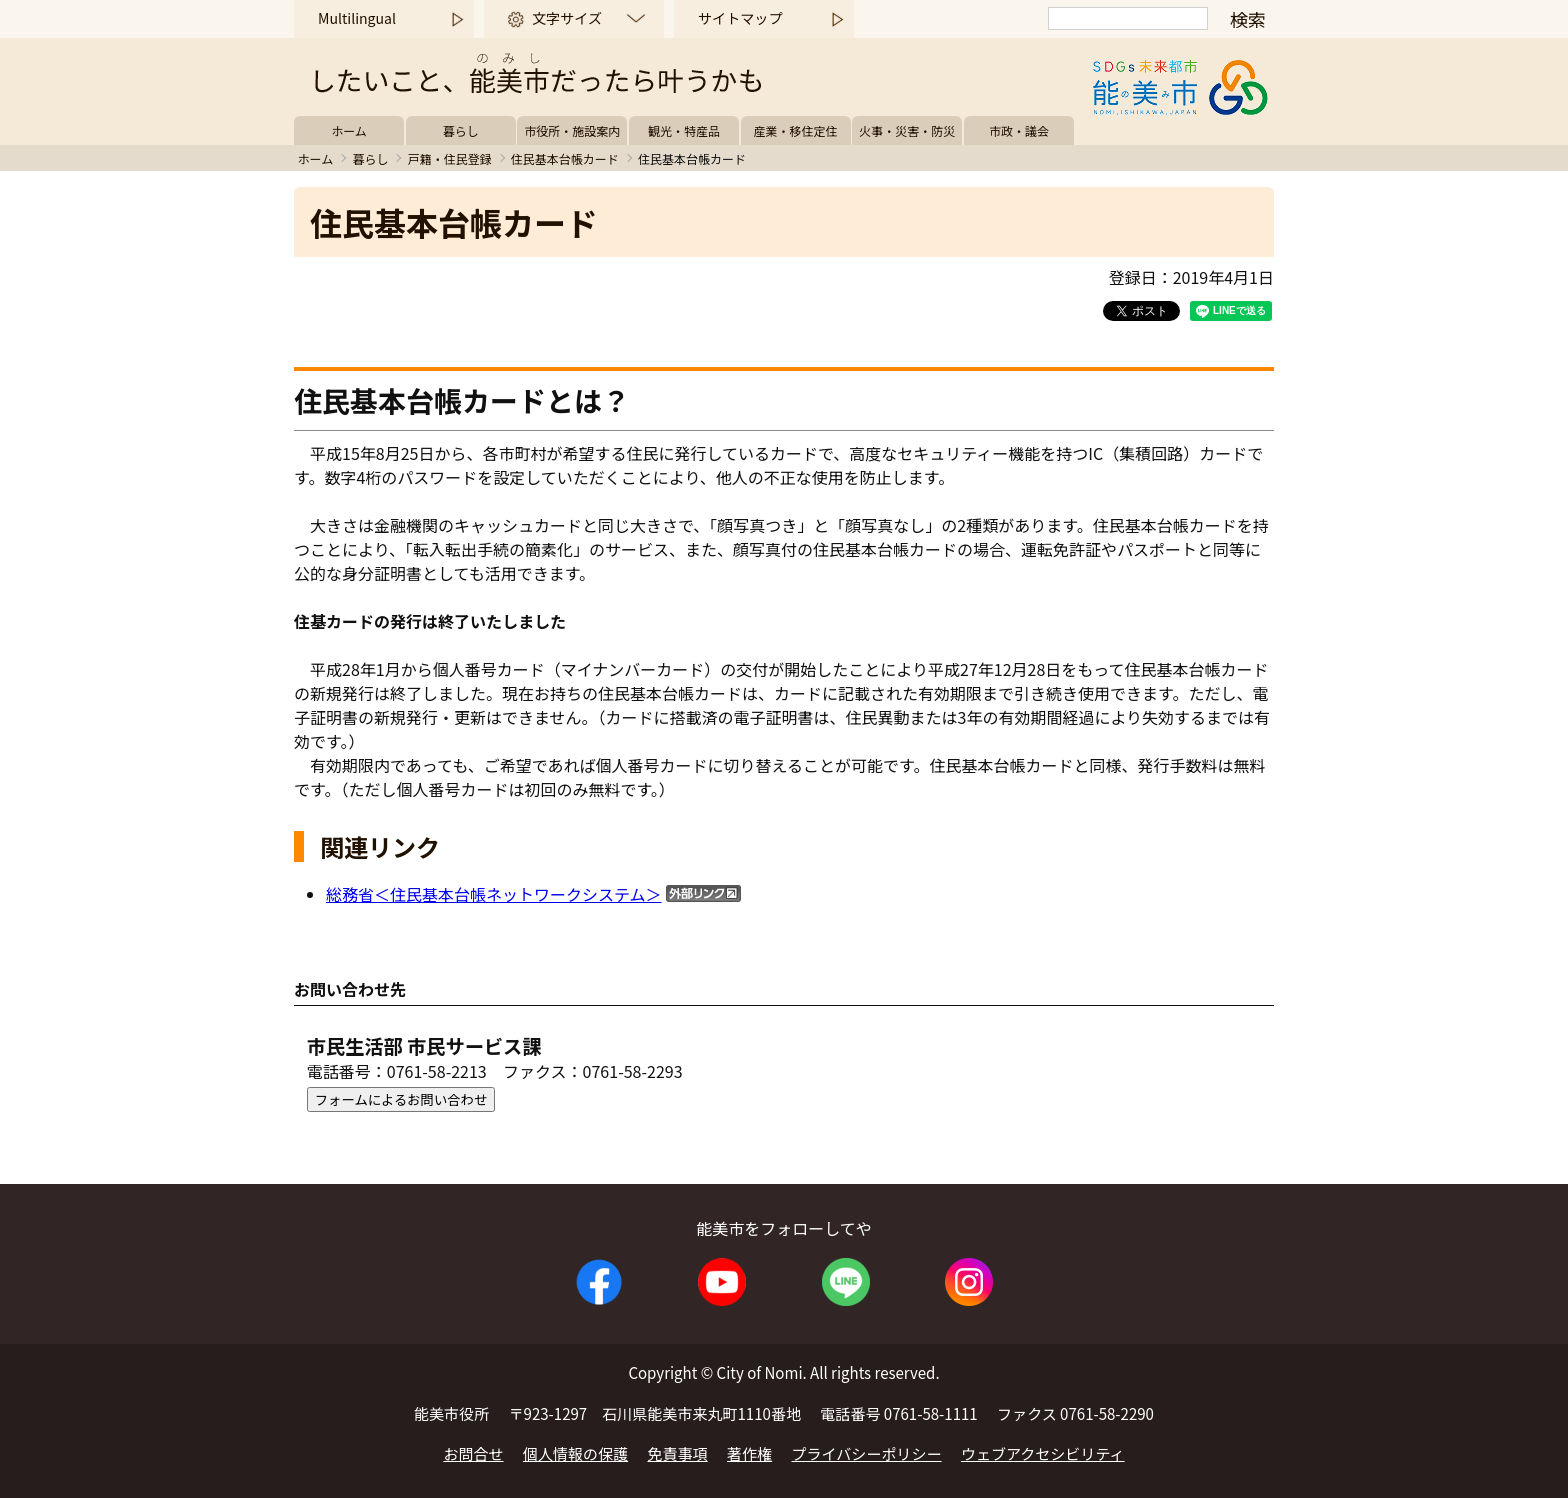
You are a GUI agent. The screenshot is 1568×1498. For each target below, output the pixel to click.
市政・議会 (1019, 130)
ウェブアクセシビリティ (1043, 1453)
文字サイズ (567, 18)
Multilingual (357, 18)
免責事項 (678, 1453)
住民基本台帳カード (565, 158)
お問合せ (473, 1453)
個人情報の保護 (575, 1453)
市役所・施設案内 (572, 130)
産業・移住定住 (796, 130)
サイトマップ (740, 18)
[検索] (1128, 18)
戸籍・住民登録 (450, 158)
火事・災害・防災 (907, 130)
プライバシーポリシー (867, 1453)
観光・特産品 (684, 130)
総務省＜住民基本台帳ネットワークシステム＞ (494, 894)
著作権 (749, 1453)
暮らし (461, 130)
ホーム (349, 130)
